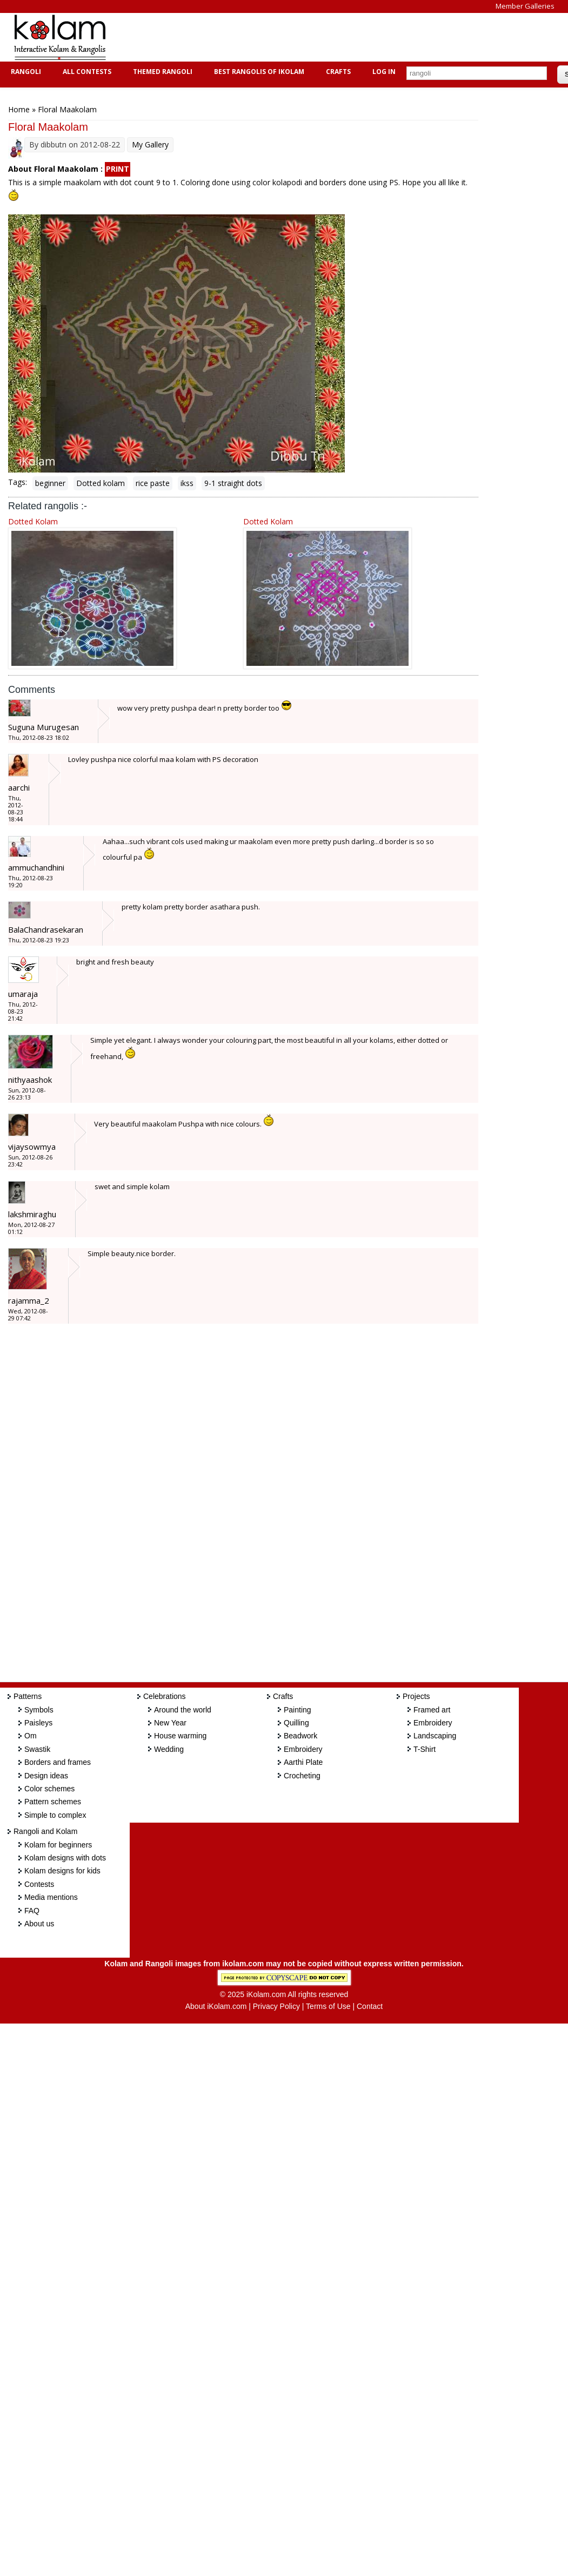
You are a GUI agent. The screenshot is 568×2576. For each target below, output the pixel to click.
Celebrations (164, 1696)
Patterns (28, 1696)
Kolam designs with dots (65, 1857)
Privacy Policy (276, 2006)
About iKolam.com (216, 2006)
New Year (170, 1722)
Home (19, 109)
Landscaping (434, 1735)
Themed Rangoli (161, 71)
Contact (370, 2006)
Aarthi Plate (303, 1762)
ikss (187, 483)
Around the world (182, 1709)
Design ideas (46, 1775)
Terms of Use (328, 2006)
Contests (39, 1884)
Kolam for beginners (58, 1844)
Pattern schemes (52, 1801)
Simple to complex (55, 1815)
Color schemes (49, 1788)
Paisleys (38, 1722)
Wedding (169, 1749)
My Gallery (150, 144)
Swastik (37, 1749)
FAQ (31, 1910)
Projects (416, 1696)
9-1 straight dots (233, 483)
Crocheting (302, 1775)
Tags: (17, 482)
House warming (180, 1735)
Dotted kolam (100, 483)
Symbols (39, 1709)
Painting (297, 1709)
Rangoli (24, 71)
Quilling (296, 1722)
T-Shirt (424, 1749)
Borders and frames (57, 1762)
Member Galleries (525, 6)
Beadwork (300, 1735)
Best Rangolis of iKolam (257, 71)
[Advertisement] (315, 37)
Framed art (431, 1709)
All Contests (85, 71)
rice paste (153, 483)
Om (30, 1735)
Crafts (337, 71)
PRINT (117, 169)
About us (39, 1923)
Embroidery (303, 1749)
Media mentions (51, 1897)
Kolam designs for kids (62, 1870)
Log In (384, 71)
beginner (50, 483)
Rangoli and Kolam (45, 1831)
